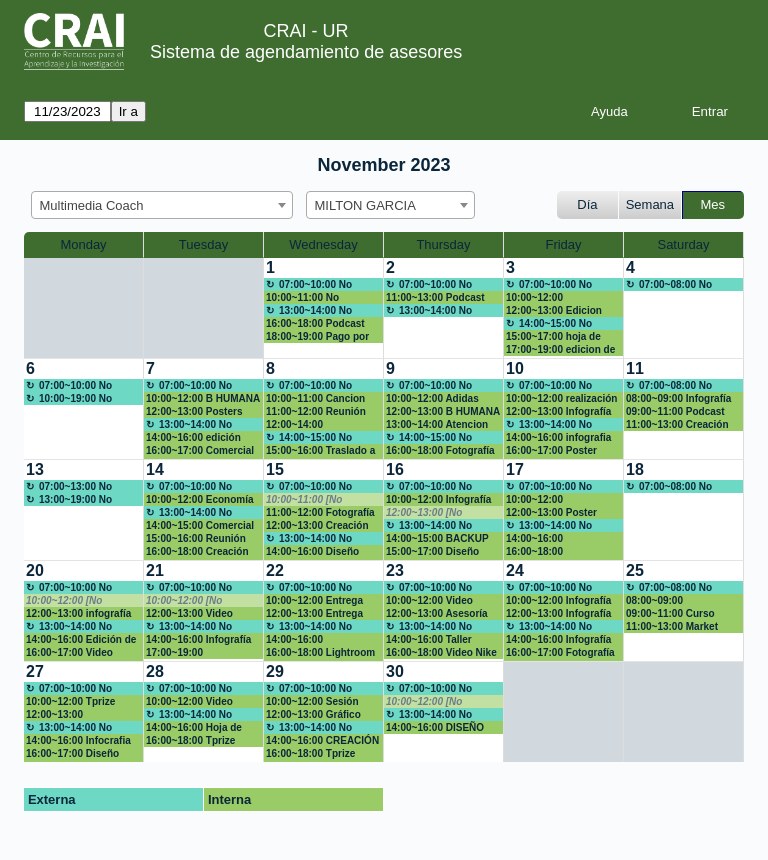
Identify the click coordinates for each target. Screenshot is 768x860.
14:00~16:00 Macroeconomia (304, 640)
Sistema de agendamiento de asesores (306, 52)
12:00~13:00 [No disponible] (424, 513)
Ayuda (609, 111)
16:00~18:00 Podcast (315, 323)
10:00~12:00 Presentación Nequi (552, 500)
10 (515, 368)
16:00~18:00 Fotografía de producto (440, 451)
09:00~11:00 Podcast (675, 411)
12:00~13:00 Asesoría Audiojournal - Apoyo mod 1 (437, 614)
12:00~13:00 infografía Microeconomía (78, 614)
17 (515, 469)
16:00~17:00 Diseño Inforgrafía (72, 754)
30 (395, 671)
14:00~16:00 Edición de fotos (81, 640)
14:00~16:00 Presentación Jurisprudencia (542, 539)
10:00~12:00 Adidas (432, 398)
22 (275, 570)
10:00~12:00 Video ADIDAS (429, 601)
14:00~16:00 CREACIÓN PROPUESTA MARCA (322, 741)
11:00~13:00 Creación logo (677, 425)
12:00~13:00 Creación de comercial (317, 526)
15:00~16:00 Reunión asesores (196, 539)
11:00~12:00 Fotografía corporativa (320, 513)
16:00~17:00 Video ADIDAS (69, 653)
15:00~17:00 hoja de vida (553, 337)
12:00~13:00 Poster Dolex (551, 513)
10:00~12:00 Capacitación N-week (556, 298)
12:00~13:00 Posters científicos (194, 412)
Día (587, 204)
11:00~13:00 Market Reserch (672, 627)
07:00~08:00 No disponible (669, 285)
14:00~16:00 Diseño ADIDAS (312, 552)
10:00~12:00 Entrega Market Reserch (314, 601)
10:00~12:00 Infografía (438, 499)
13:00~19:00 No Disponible (69, 500)
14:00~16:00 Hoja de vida (194, 728)
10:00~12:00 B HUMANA (203, 398)
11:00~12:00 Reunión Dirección (316, 412)
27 (35, 671)
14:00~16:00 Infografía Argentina (198, 640)
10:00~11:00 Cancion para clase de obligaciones (315, 399)
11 (635, 368)
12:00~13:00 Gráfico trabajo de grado (313, 715)
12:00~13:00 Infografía (558, 411)
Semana (650, 204)
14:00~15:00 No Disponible (549, 324)
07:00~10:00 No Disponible (309, 285)
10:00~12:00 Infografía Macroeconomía (558, 601)
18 (635, 469)
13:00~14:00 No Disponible (309, 311)
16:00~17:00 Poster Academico (551, 451)
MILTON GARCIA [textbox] (365, 205)
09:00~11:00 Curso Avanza (670, 614)
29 (275, 671)
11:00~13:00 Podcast (435, 297)
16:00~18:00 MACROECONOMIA (552, 552)
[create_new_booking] (683, 308)
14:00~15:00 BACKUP (437, 538)
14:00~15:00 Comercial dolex (200, 526)
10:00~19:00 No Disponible (69, 399)
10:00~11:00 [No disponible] (304, 500)
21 (155, 570)
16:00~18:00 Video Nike (441, 652)
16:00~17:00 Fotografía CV (560, 653)
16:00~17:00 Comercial (200, 450)
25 (635, 570)
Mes (713, 204)
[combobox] (162, 205)
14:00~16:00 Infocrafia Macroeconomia (78, 741)
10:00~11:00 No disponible (302, 298)
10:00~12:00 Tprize (70, 701)
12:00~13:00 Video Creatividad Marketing (198, 614)
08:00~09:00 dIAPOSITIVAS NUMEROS (660, 601)
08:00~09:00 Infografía (678, 398)
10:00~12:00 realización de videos (561, 399)
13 (35, 469)
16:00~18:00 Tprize (190, 740)
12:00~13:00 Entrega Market (314, 614)
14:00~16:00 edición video (193, 438)
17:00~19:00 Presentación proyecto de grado (200, 653)
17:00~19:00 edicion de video (560, 350)
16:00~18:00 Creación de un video (197, 552)
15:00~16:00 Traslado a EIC (320, 451)
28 (155, 671)
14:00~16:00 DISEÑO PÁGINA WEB (435, 728)
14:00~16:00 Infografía (558, 639)
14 (155, 469)
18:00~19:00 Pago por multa (317, 337)
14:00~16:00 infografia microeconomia (558, 438)
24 (515, 570)
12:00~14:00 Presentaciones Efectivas (303, 425)
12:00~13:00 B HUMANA (443, 411)
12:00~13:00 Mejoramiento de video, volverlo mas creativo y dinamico (81, 715)
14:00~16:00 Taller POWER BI (429, 640)
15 (275, 469)
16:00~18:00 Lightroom (320, 652)
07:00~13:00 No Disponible (69, 487)
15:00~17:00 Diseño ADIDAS (432, 552)
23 (395, 570)
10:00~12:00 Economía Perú (200, 500)
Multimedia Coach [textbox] (92, 205)
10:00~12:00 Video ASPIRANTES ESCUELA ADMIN (203, 702)
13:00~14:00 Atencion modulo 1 (437, 425)
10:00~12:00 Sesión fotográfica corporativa (320, 702)
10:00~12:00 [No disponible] (64, 601)
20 (35, 570)
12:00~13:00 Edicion (554, 310)
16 (395, 469)
